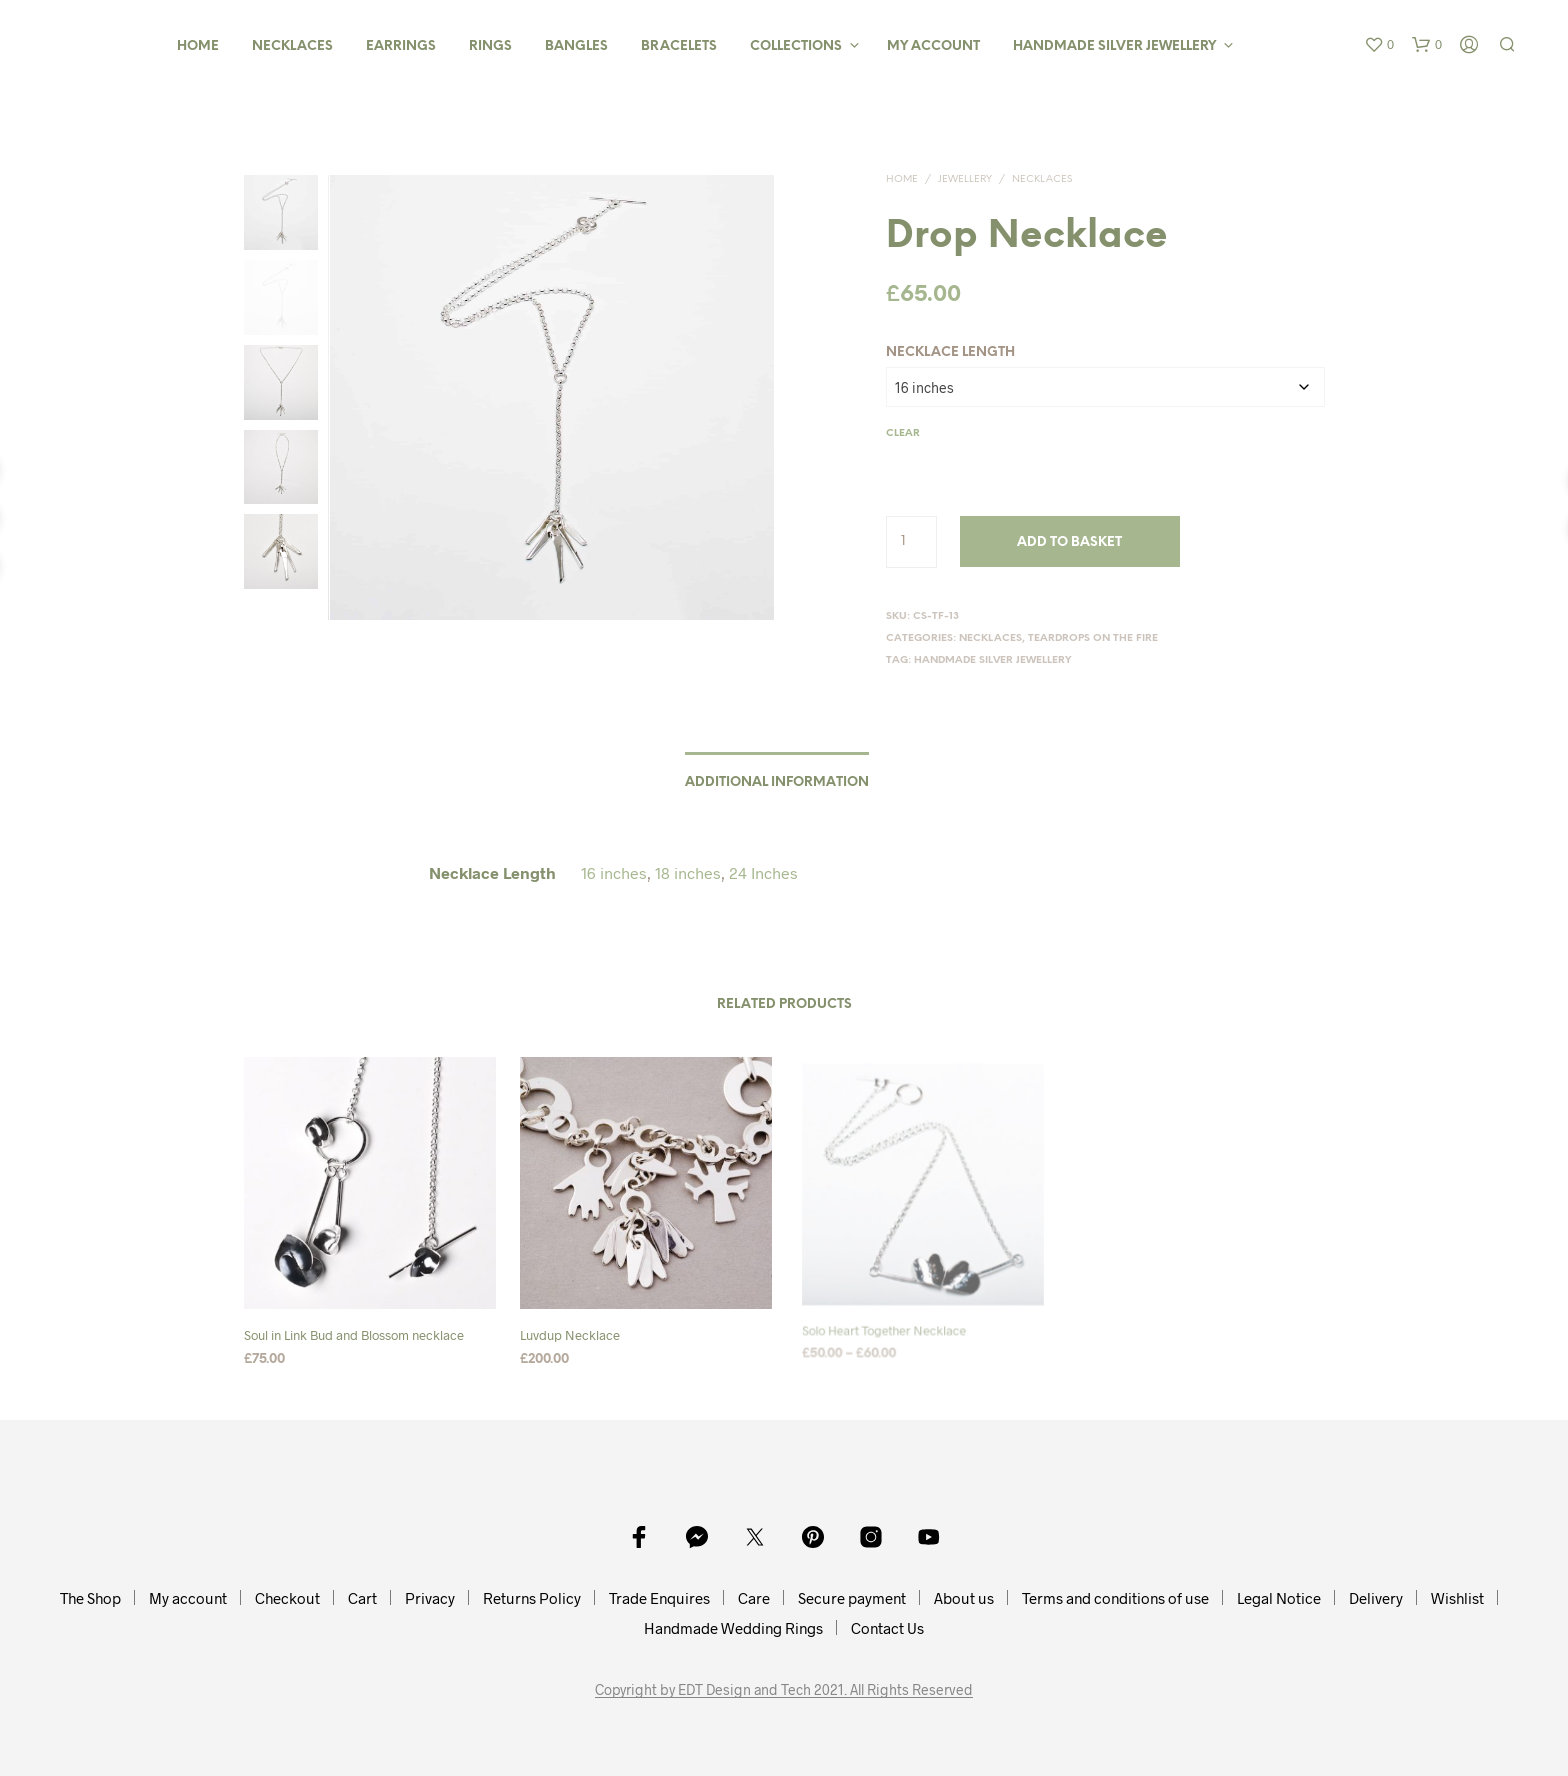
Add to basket (1069, 542)
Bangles (576, 46)
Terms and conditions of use (1115, 1598)
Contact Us (887, 1628)
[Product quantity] (911, 542)
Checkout (287, 1598)
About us (964, 1598)
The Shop (90, 1598)
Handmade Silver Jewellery (1114, 46)
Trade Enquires (659, 1598)
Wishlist (1457, 1598)
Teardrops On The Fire (1093, 638)
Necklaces (292, 46)
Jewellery (965, 179)
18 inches (688, 872)
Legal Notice (1279, 1598)
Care (754, 1598)
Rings (490, 46)
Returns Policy (532, 1598)
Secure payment (852, 1598)
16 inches (614, 872)
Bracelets (679, 46)
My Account (933, 46)
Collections (796, 46)
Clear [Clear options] (903, 433)
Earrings (401, 46)
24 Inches (763, 872)
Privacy (430, 1598)
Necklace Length (950, 352)
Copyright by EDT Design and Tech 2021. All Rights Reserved (784, 1690)
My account (188, 1598)
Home (198, 46)
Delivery (1376, 1598)
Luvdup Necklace (574, 1327)
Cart (362, 1598)
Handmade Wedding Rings (733, 1628)
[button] (1379, 45)
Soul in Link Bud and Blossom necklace (354, 1335)
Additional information (777, 782)
